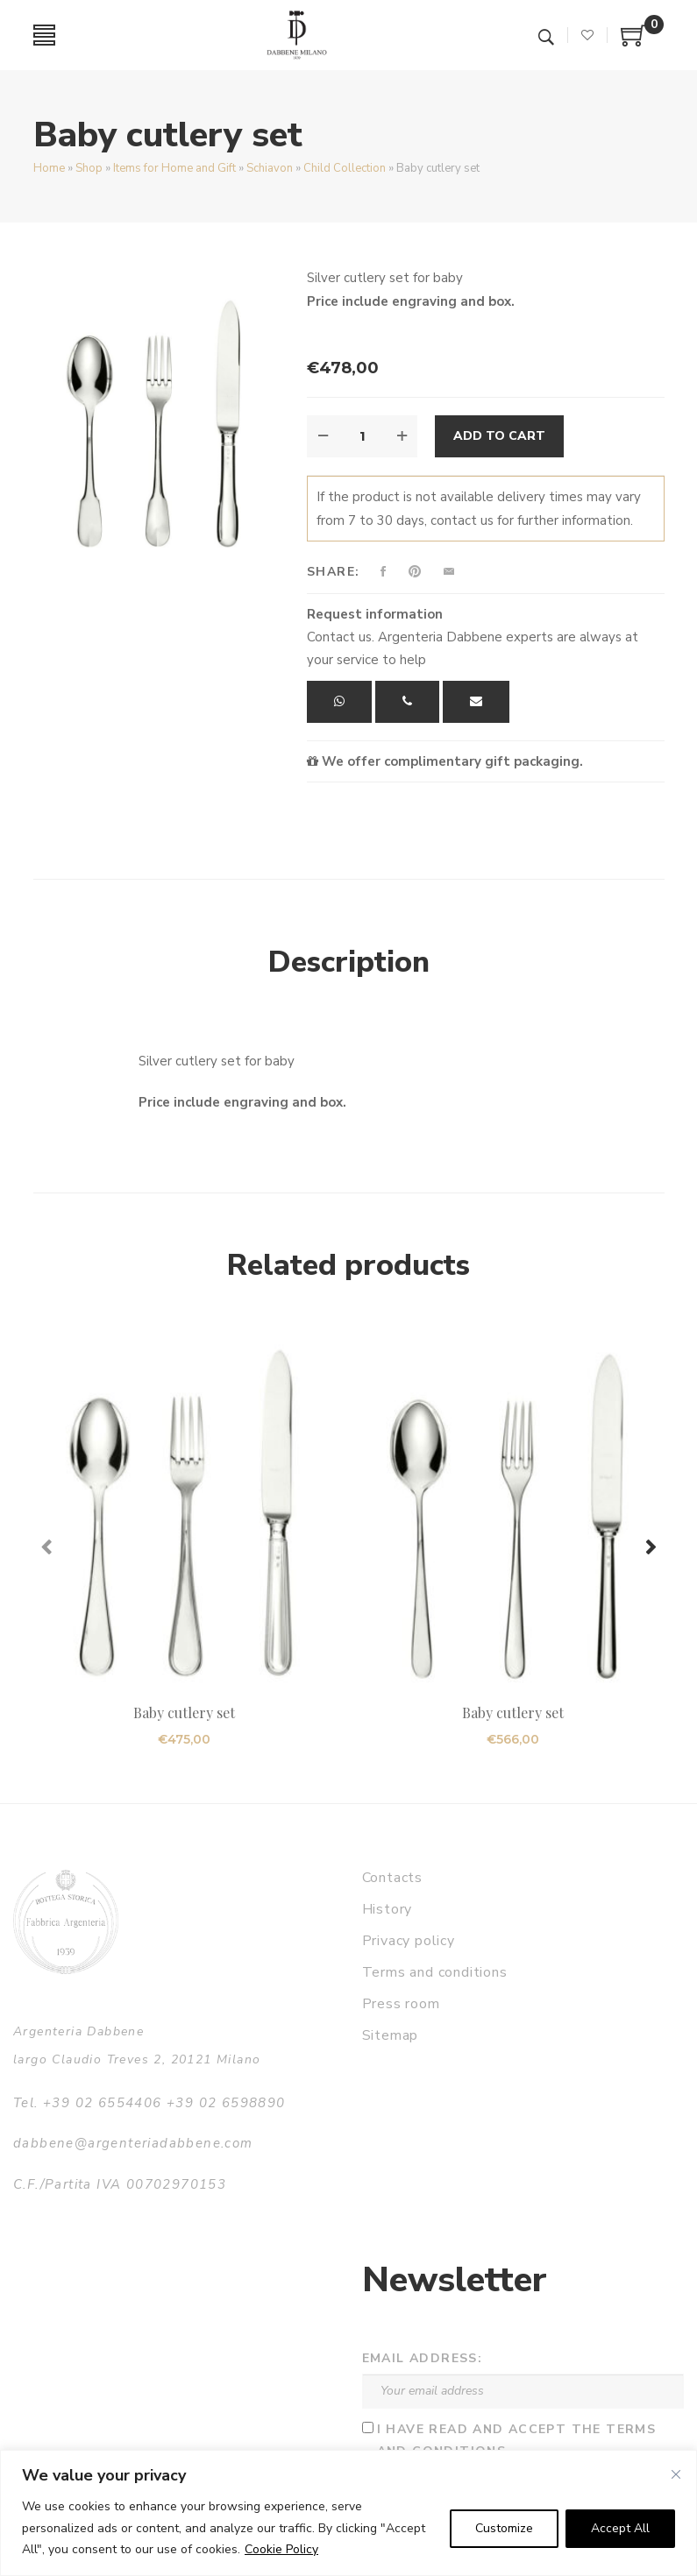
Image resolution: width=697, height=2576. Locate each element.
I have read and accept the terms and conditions (517, 2440)
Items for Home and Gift (174, 168)
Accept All (620, 2528)
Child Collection (344, 168)
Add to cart (499, 436)
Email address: (422, 2358)
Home (49, 168)
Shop (89, 168)
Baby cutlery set (184, 1712)
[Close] (676, 2474)
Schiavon (269, 168)
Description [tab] (349, 962)
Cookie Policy (281, 2549)
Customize (504, 2528)
